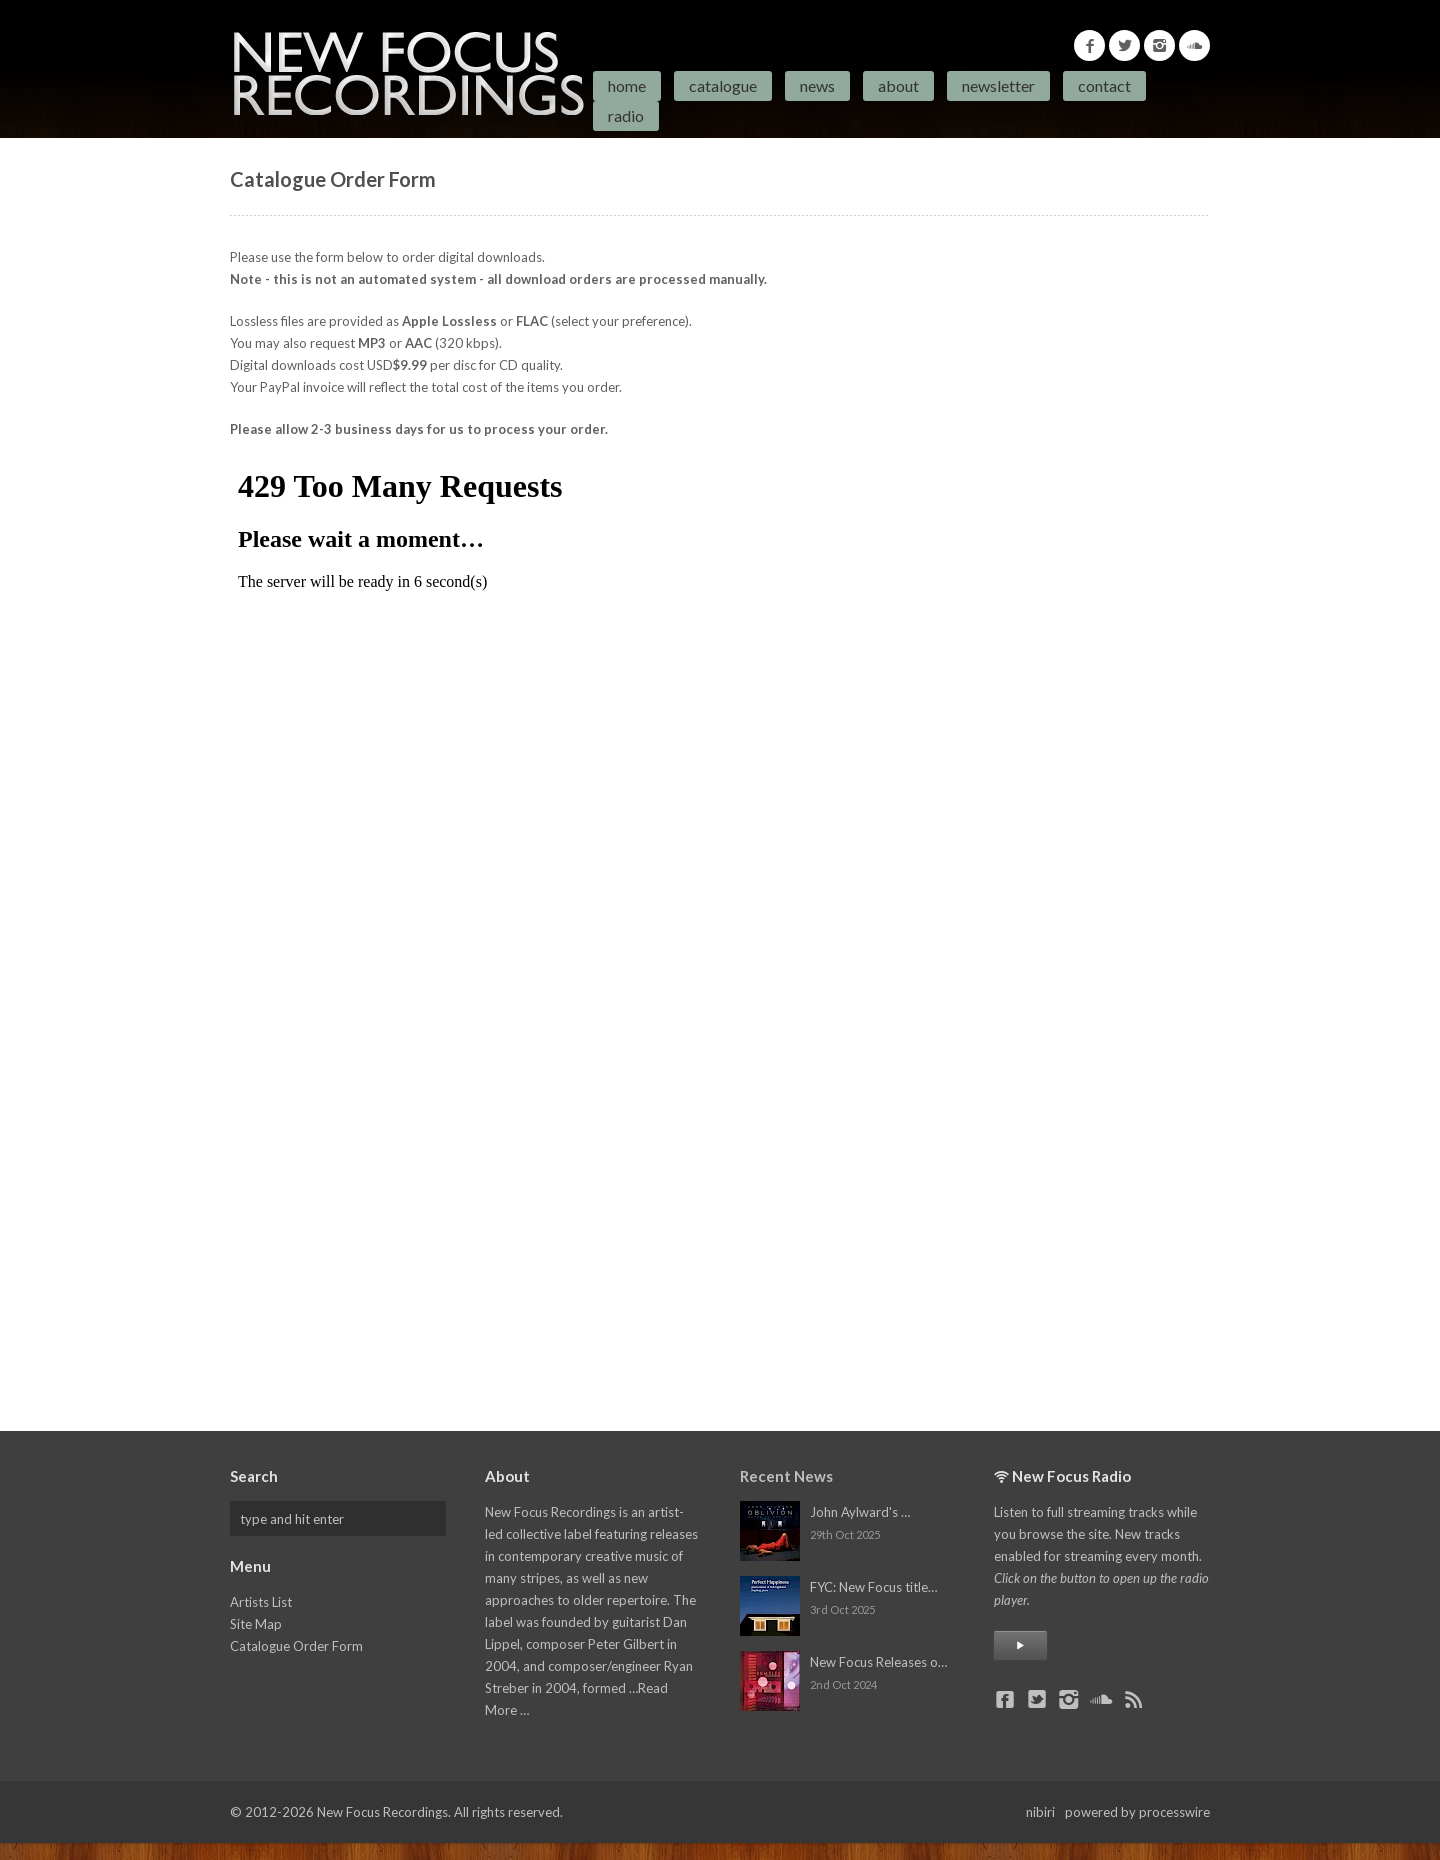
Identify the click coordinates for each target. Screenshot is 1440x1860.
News (817, 85)
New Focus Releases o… (878, 1662)
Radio (626, 115)
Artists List (261, 1602)
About (898, 85)
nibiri (1040, 1812)
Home (627, 85)
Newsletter (998, 85)
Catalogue (723, 85)
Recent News (786, 1476)
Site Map (256, 1624)
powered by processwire (1137, 1812)
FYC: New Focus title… (873, 1587)
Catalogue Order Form (296, 1646)
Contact (1104, 85)
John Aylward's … (860, 1512)
